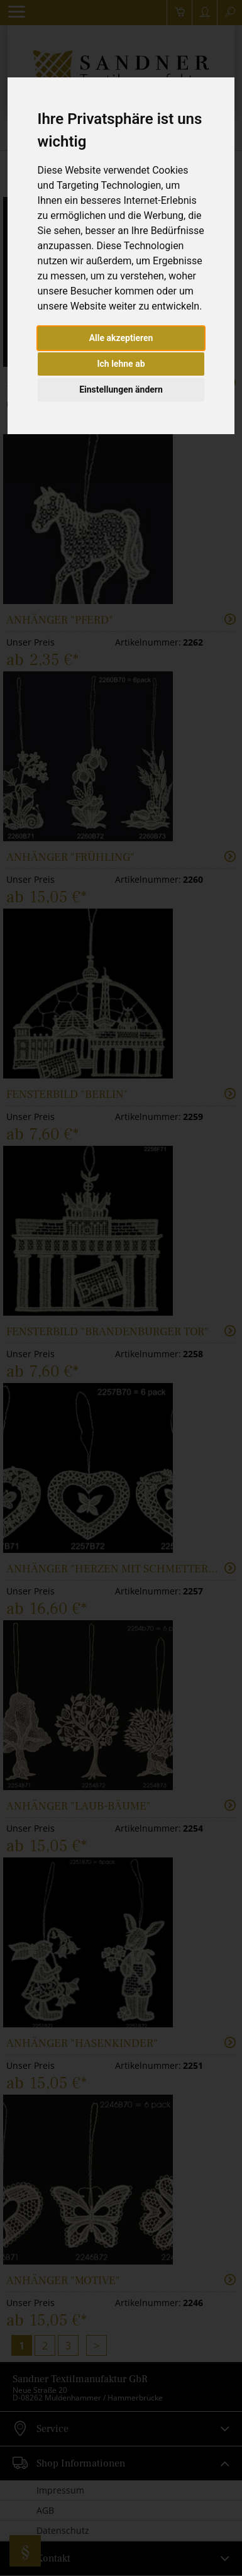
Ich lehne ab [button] (121, 364)
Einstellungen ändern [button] (121, 389)
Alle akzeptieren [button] (121, 338)
